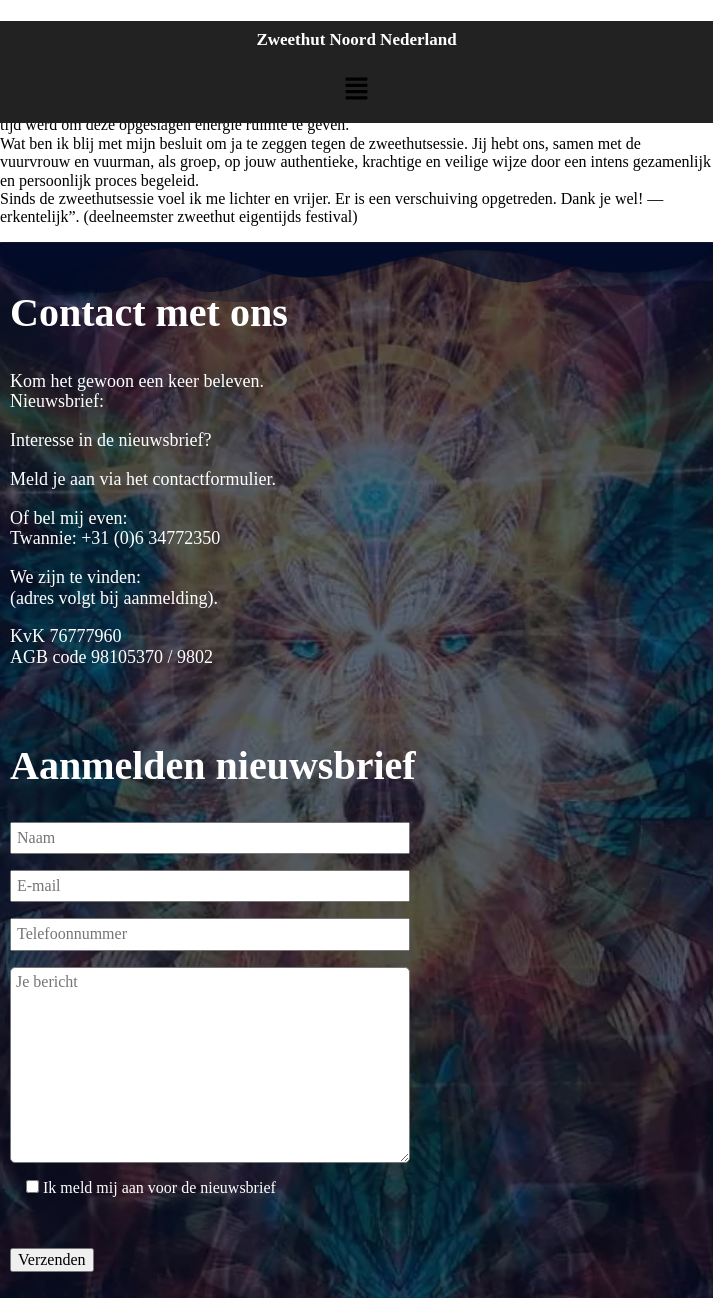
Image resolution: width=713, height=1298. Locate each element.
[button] (356, 90)
